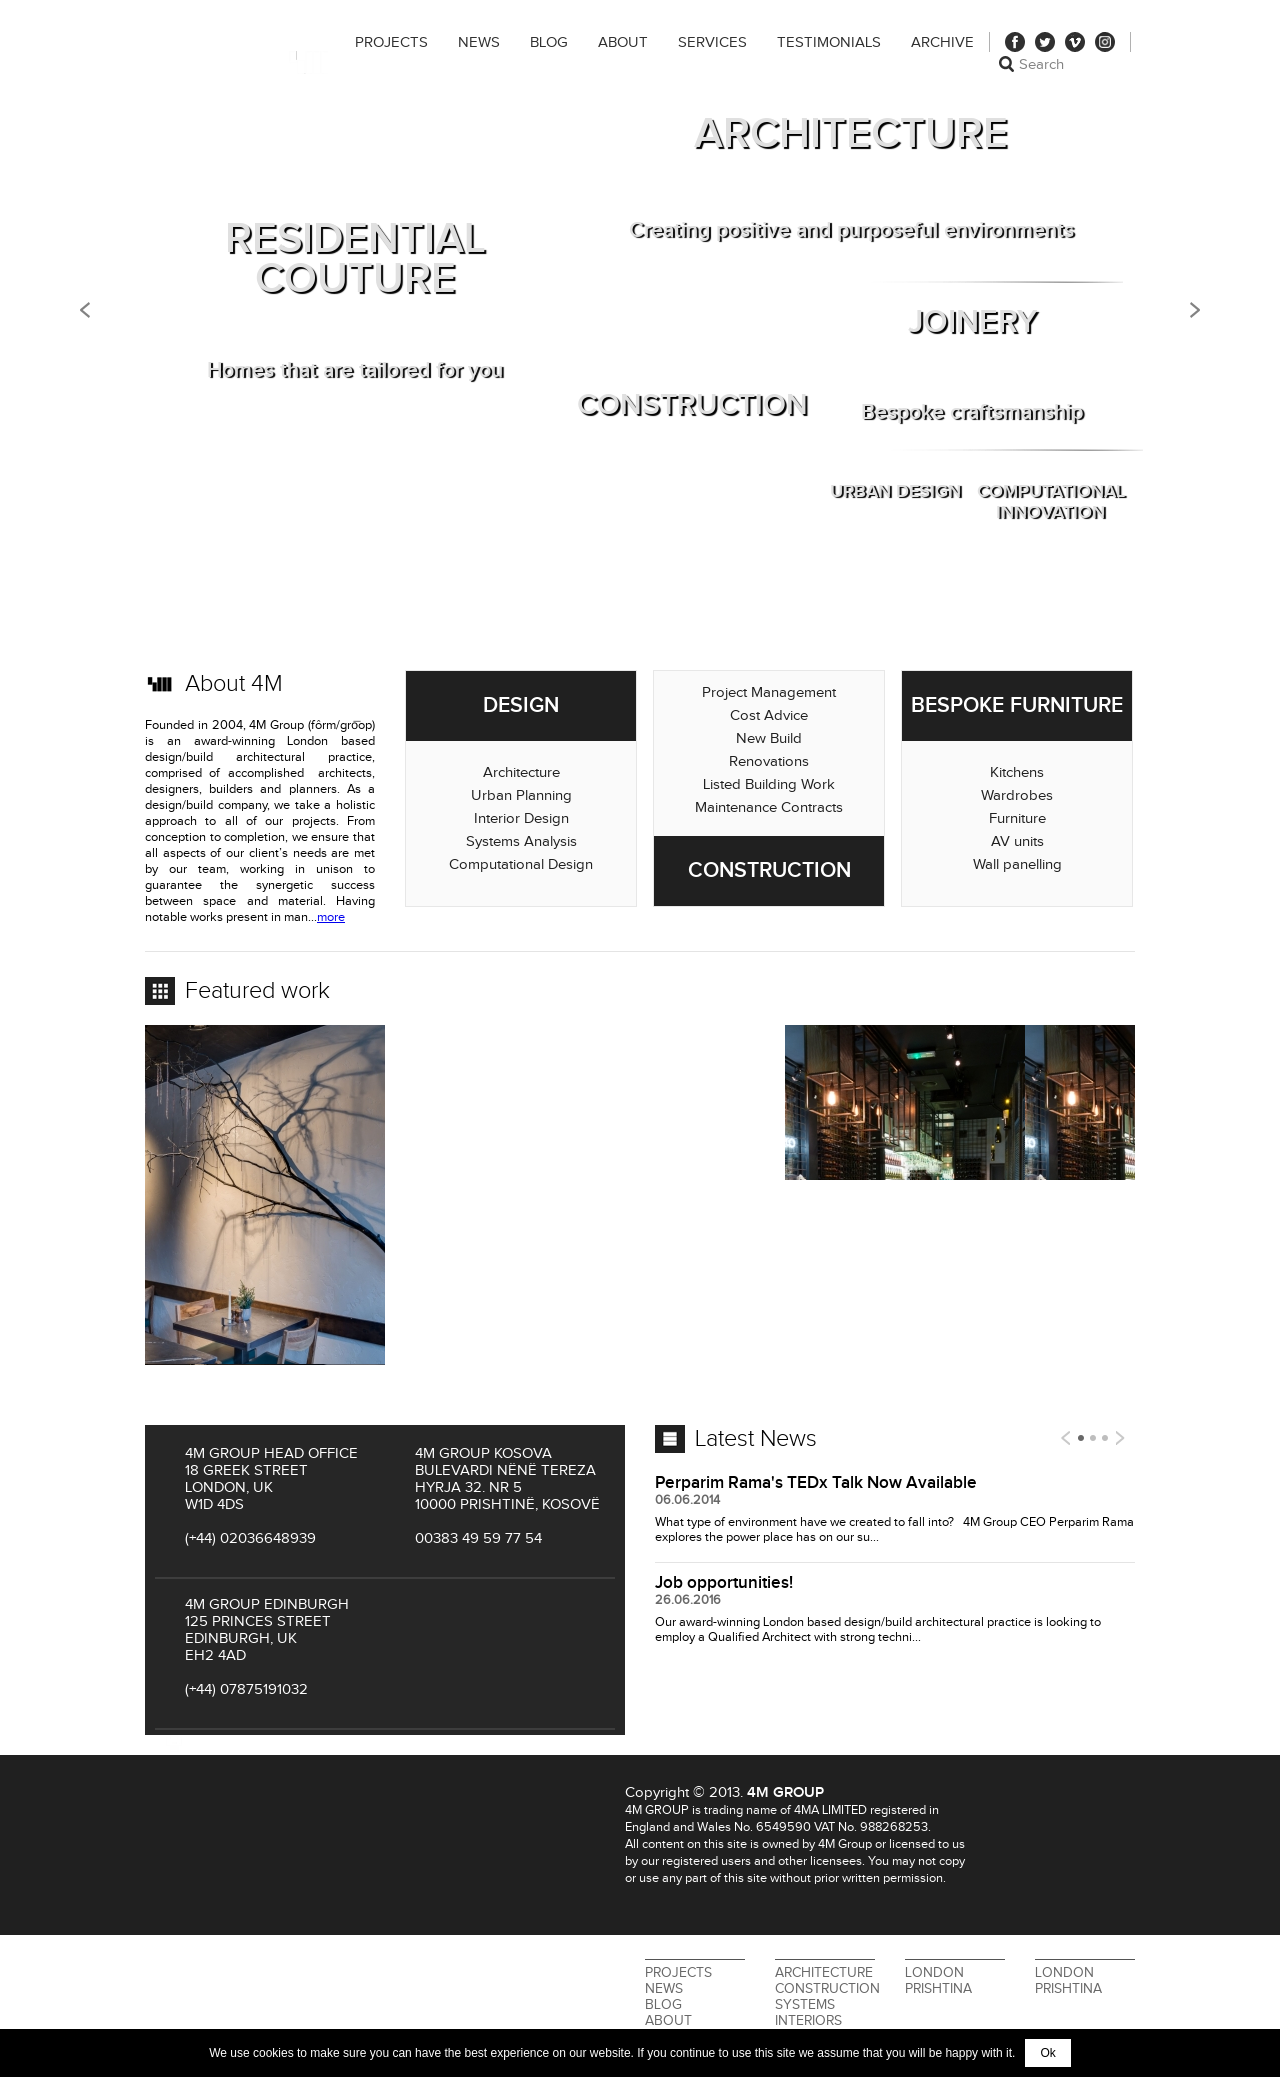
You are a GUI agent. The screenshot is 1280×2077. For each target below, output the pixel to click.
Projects (391, 42)
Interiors (808, 2021)
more (331, 917)
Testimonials (829, 42)
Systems (805, 2005)
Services (712, 42)
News (479, 42)
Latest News (756, 1439)
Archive (942, 42)
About (623, 42)
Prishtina (938, 1989)
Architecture (824, 1973)
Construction (827, 1989)
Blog (549, 42)
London (934, 1973)
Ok (1047, 2053)
